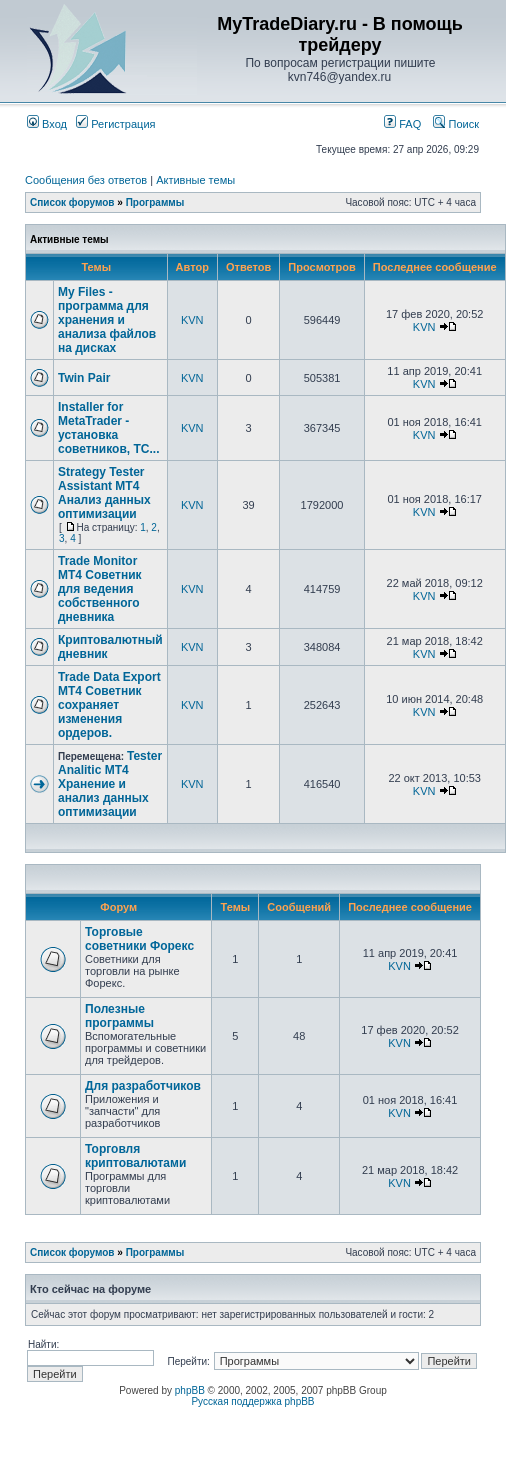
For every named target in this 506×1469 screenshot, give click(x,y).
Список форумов (72, 202)
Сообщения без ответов (86, 180)
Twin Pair (84, 378)
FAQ (402, 124)
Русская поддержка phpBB (252, 1401)
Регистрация (115, 124)
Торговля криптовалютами (135, 1156)
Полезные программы (119, 1016)
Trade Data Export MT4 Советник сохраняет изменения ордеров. (109, 705)
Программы (155, 202)
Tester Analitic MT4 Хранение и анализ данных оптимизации (110, 784)
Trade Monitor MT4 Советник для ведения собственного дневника (100, 589)
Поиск (456, 124)
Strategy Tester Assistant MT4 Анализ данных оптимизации (104, 493)
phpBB (190, 1390)
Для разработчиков (143, 1086)
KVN (192, 320)
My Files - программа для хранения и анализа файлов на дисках (107, 320)
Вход (47, 124)
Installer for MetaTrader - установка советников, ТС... (108, 428)
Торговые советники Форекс (139, 939)
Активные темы (195, 180)
